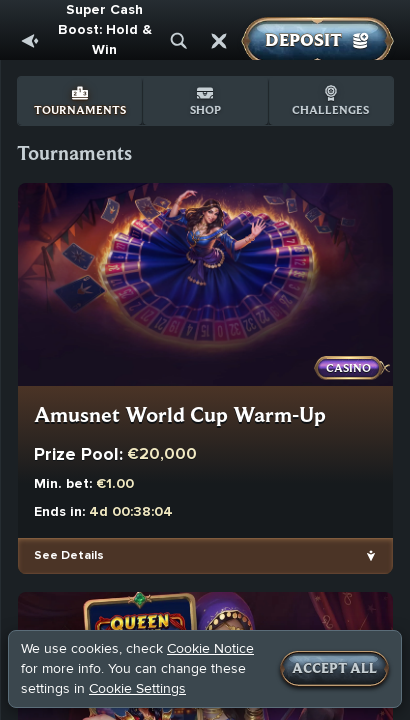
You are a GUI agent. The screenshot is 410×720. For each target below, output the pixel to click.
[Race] (219, 41)
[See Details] (371, 556)
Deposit (317, 41)
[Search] (179, 41)
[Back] (30, 41)
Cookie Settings (137, 689)
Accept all (334, 669)
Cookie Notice (210, 648)
